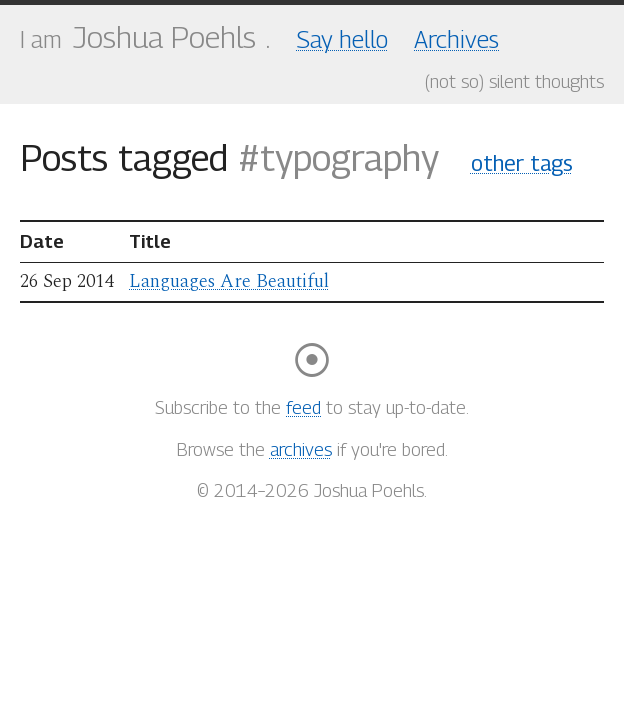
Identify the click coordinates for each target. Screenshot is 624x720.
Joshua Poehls (164, 37)
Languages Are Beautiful (229, 281)
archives (301, 449)
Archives (456, 39)
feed (303, 407)
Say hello (342, 39)
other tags (522, 163)
